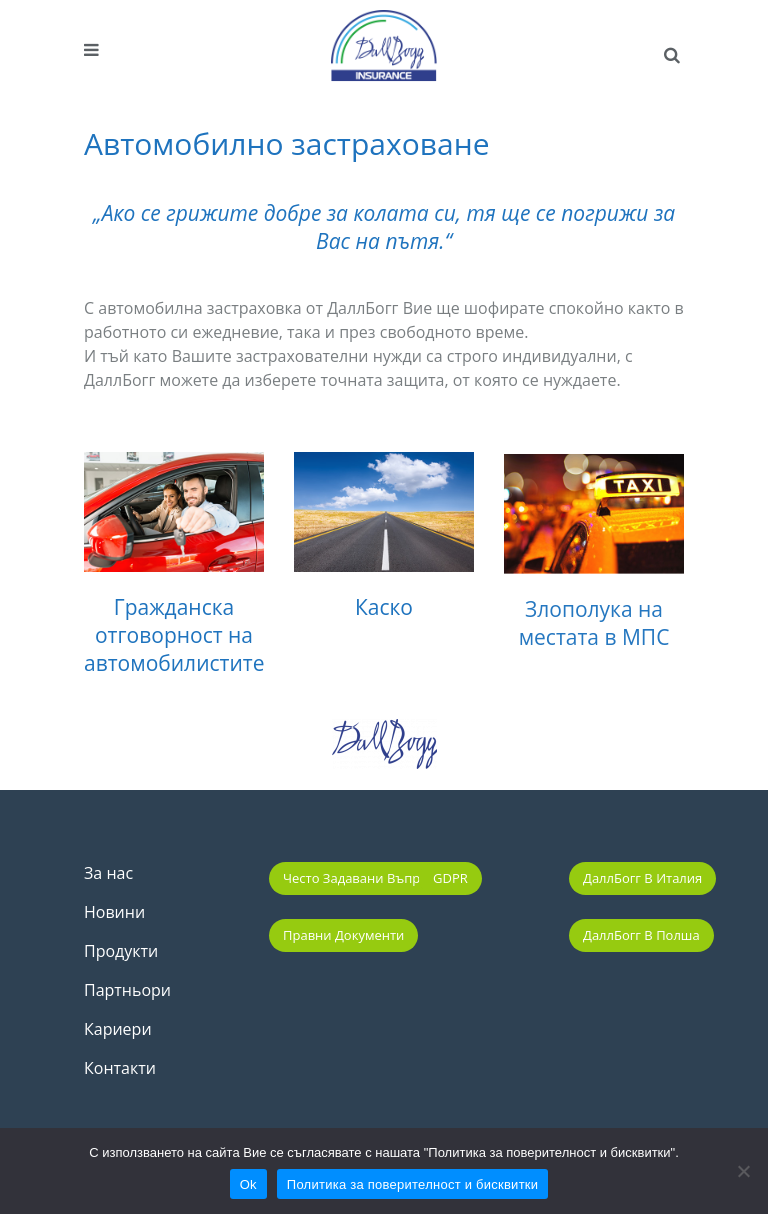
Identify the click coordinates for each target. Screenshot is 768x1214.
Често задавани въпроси (363, 878)
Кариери (118, 1029)
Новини (114, 912)
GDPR (450, 878)
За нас (108, 873)
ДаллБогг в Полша (641, 935)
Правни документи (343, 935)
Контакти (120, 1068)
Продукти (121, 951)
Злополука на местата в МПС (594, 636)
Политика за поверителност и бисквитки (412, 1184)
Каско (384, 611)
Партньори (127, 990)
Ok (248, 1184)
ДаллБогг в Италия (642, 878)
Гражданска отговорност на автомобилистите (174, 635)
